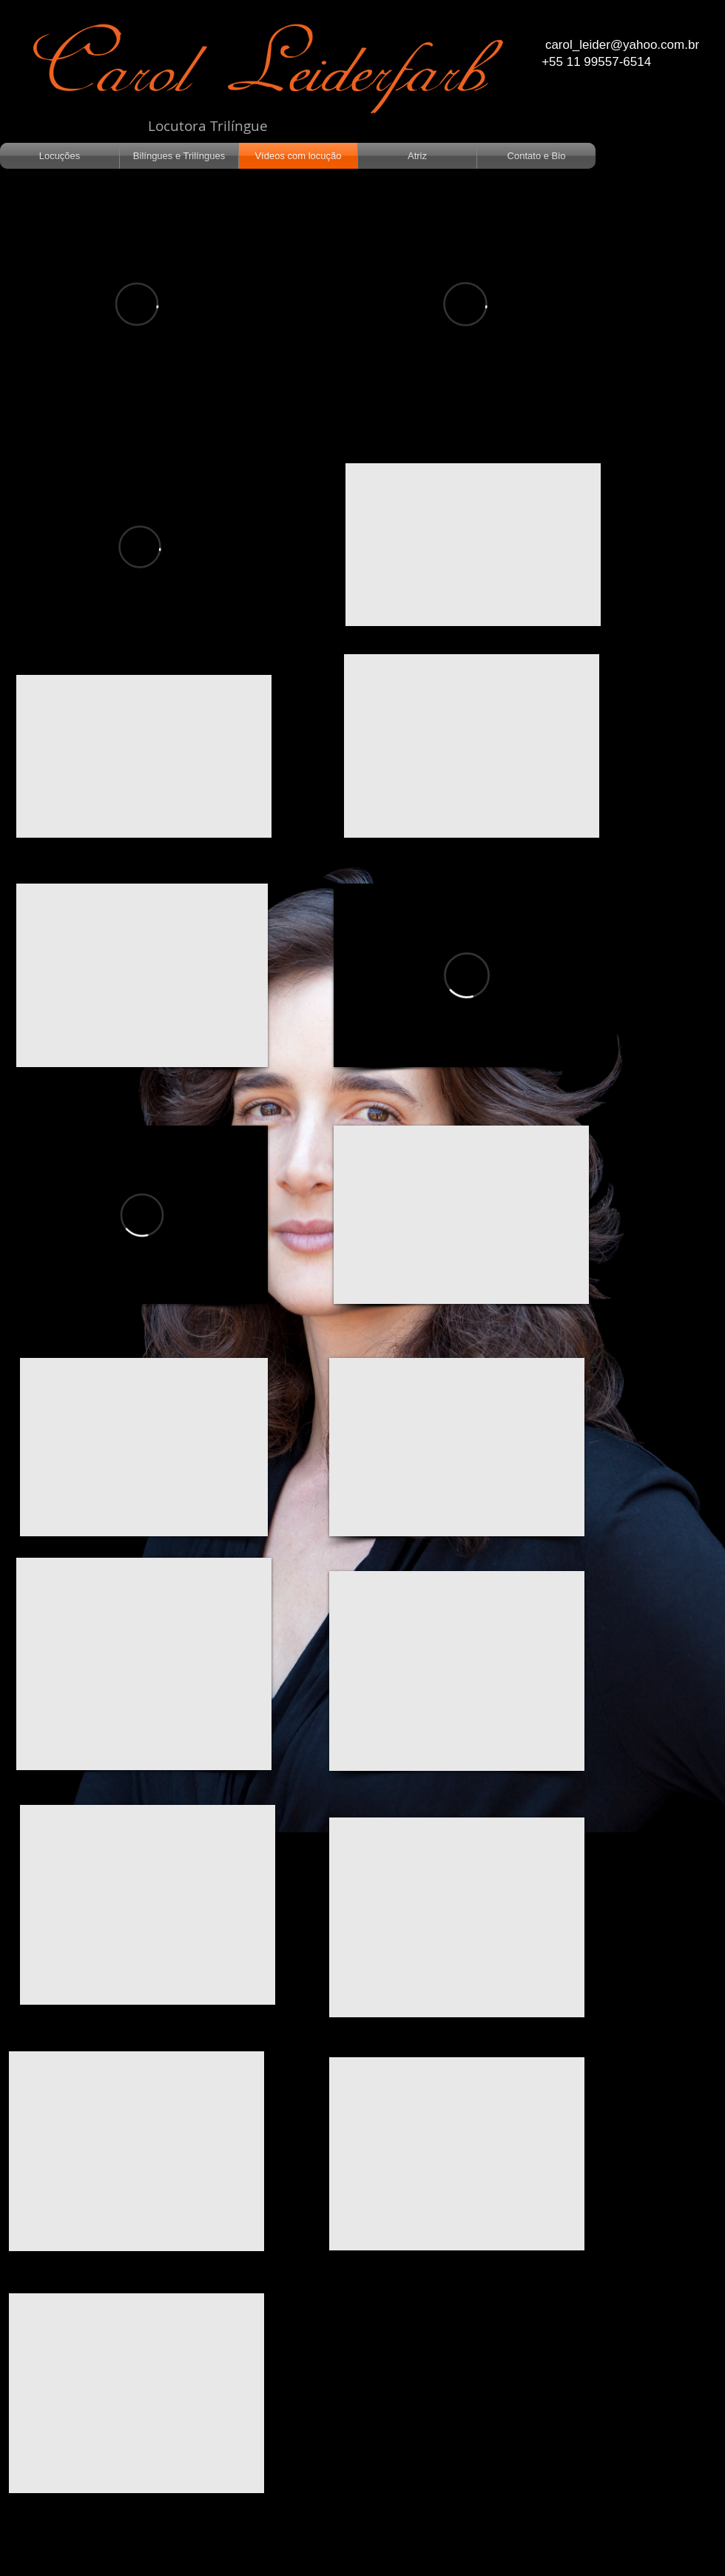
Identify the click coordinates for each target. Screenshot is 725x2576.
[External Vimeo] (137, 303)
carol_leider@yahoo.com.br (622, 45)
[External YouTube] (144, 756)
